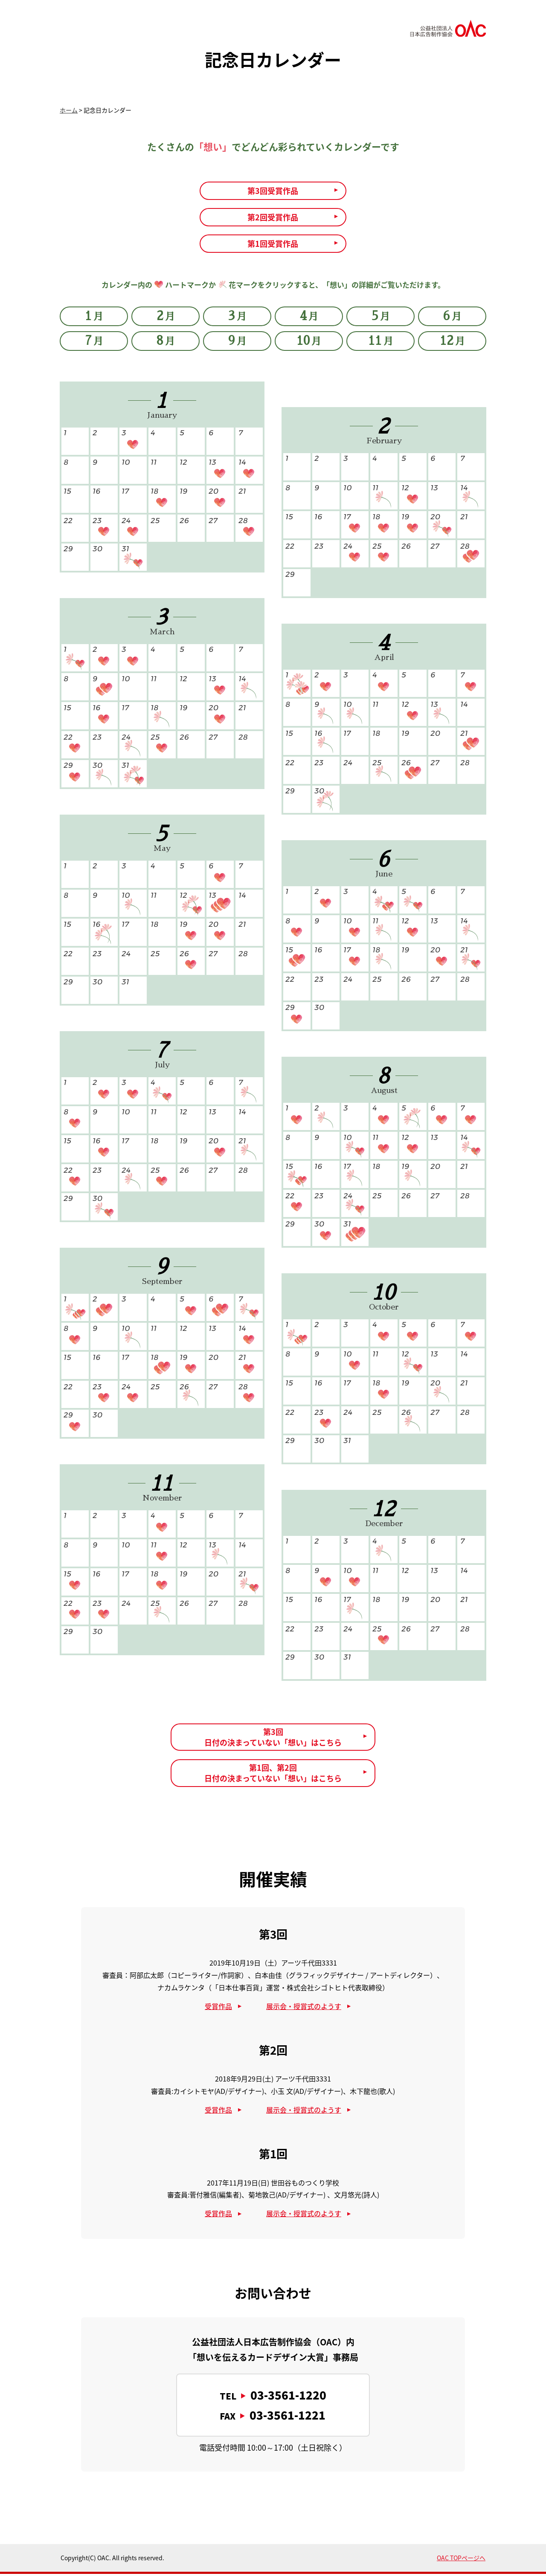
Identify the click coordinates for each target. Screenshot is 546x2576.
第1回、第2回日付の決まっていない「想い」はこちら (273, 1775)
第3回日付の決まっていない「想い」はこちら (273, 1739)
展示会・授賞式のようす (303, 2008)
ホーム (69, 110)
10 (309, 343)
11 (380, 343)
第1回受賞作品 (272, 246)
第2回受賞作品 (272, 218)
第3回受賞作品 (272, 191)
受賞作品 (218, 2008)
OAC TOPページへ (461, 2560)
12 (452, 343)
